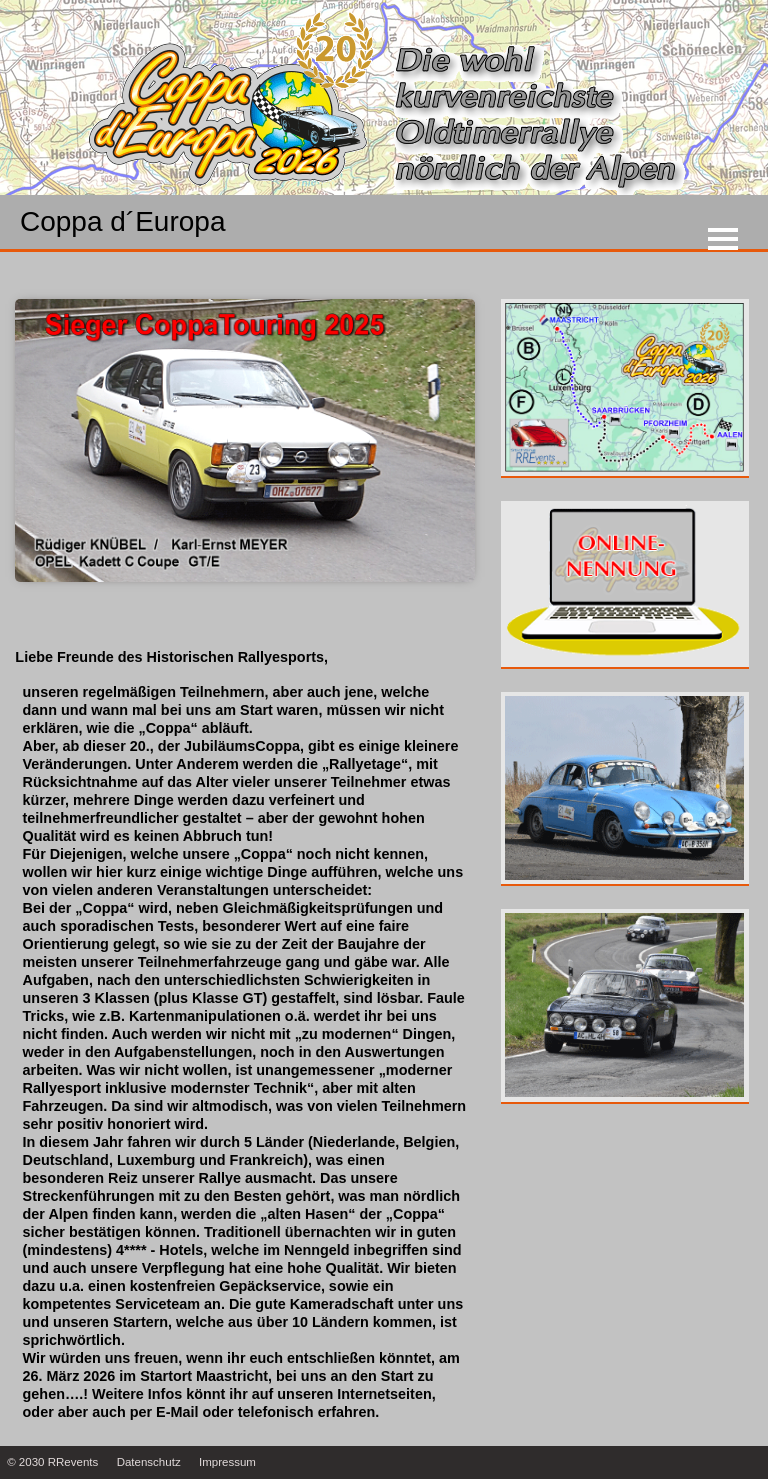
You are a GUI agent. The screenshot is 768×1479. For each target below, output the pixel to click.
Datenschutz (149, 1462)
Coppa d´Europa (122, 222)
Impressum (227, 1462)
